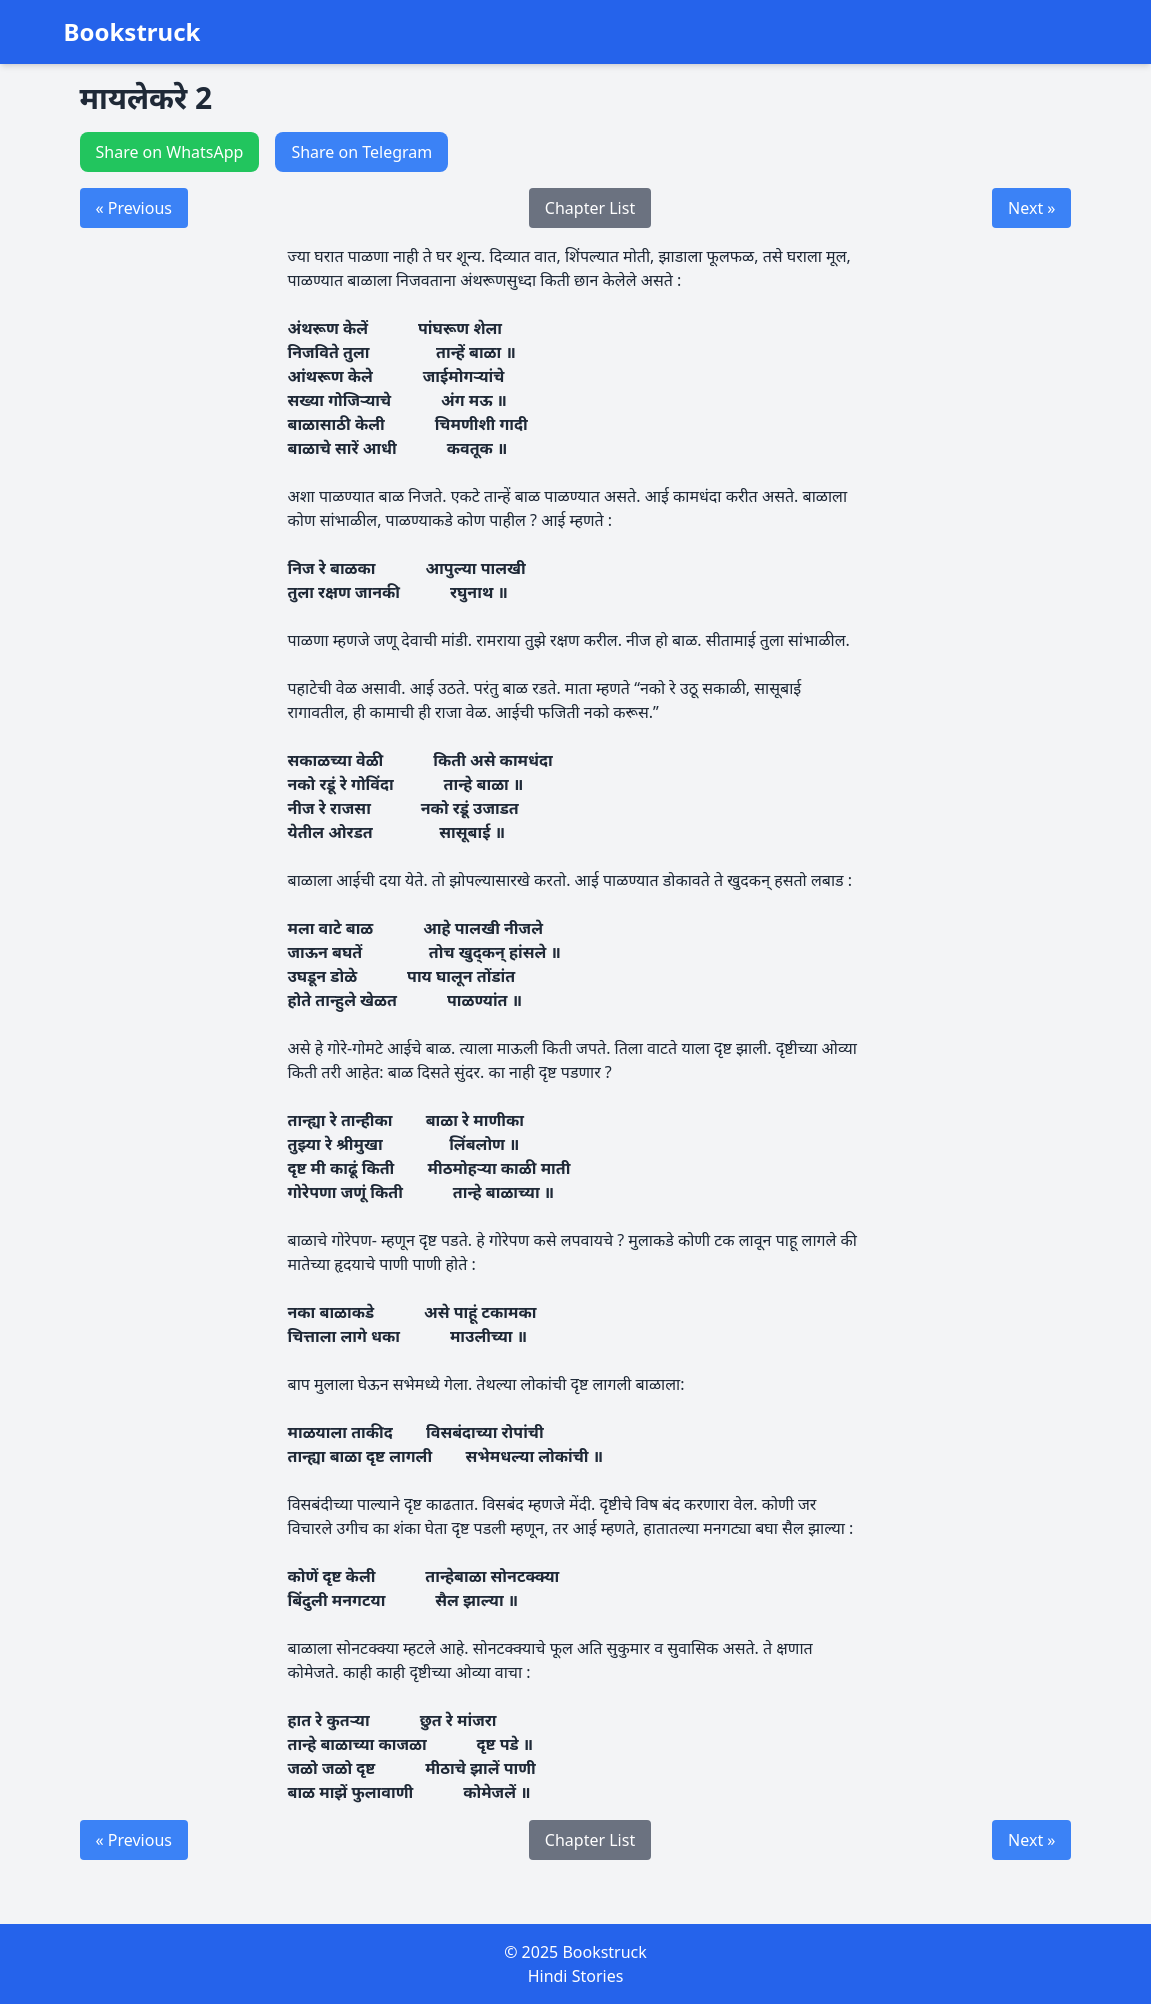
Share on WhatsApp (170, 152)
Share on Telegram (361, 152)
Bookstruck (132, 32)
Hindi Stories (576, 1976)
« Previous (134, 208)
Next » (1031, 208)
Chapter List (590, 208)
